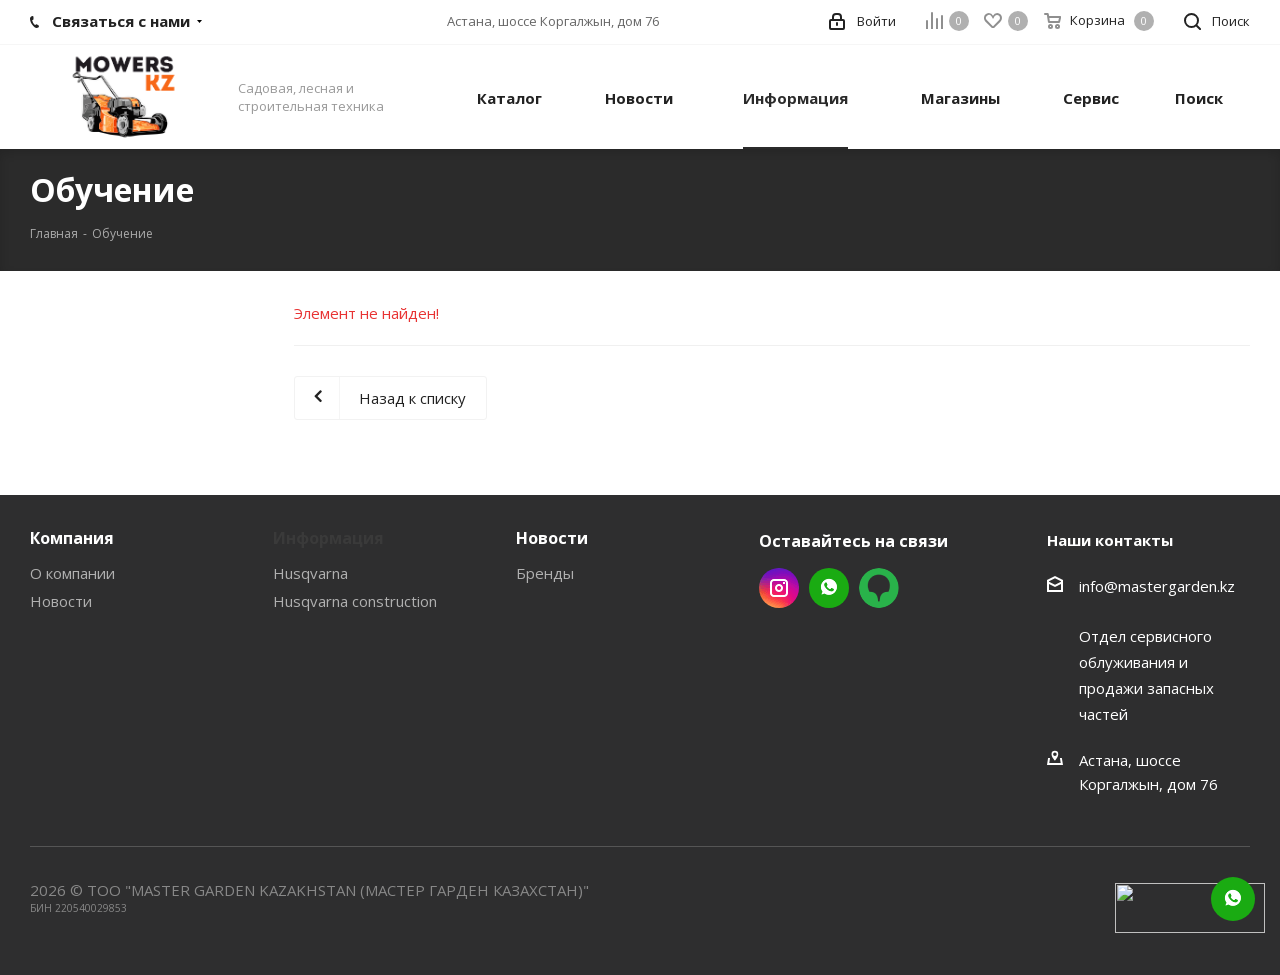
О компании (72, 573)
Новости (61, 601)
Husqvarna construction (355, 601)
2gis (879, 588)
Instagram (779, 588)
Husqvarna (310, 573)
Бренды (545, 573)
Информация (328, 538)
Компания (72, 538)
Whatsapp (829, 588)
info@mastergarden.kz (1157, 586)
